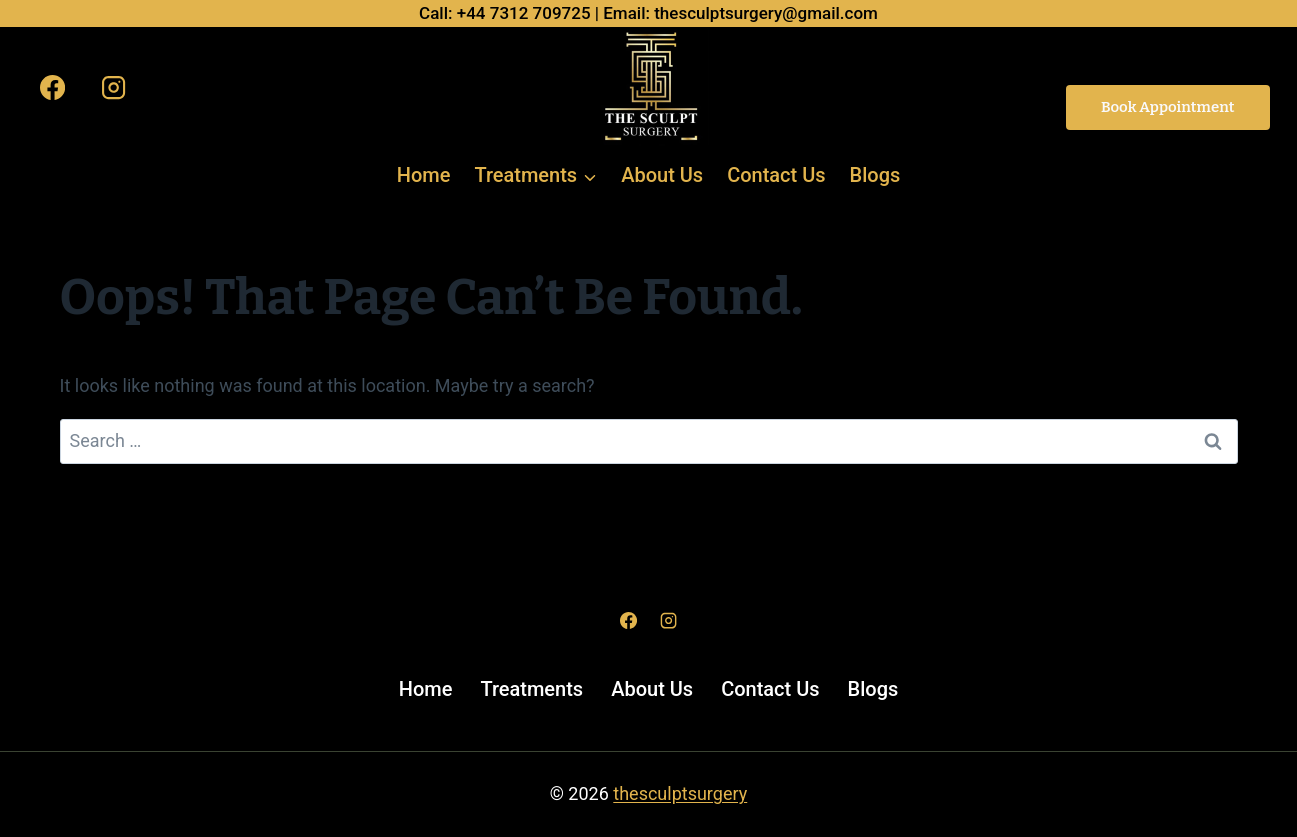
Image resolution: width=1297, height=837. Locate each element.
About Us (662, 175)
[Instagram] (113, 87)
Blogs (875, 175)
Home (424, 175)
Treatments (531, 689)
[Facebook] (53, 87)
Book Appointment (1168, 107)
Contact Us (776, 175)
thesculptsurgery (680, 793)
